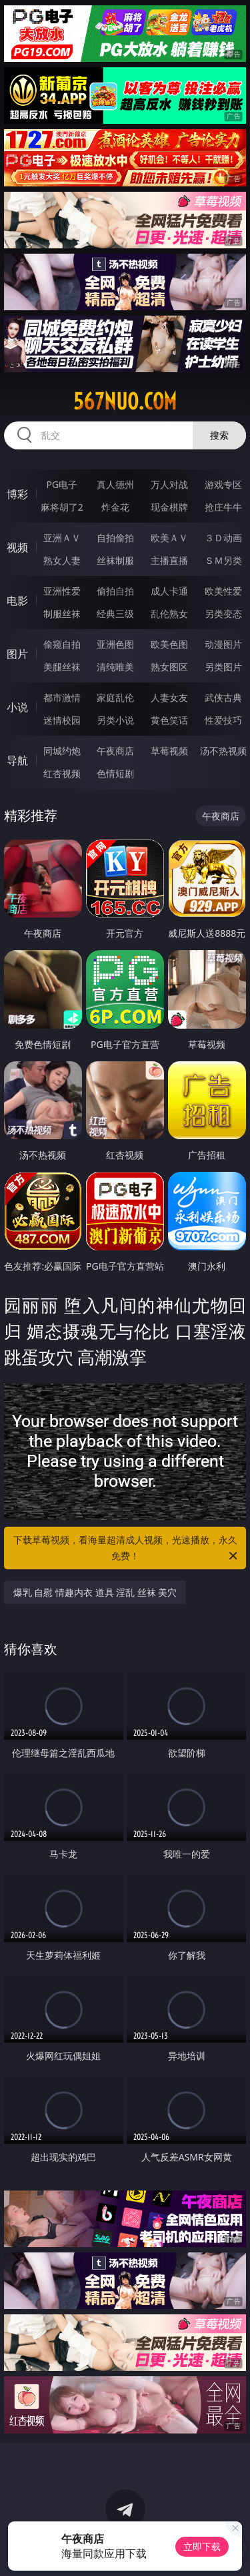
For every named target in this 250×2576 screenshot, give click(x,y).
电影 (17, 600)
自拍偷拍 (115, 537)
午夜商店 (115, 750)
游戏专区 (223, 484)
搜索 (219, 435)
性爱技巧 (223, 720)
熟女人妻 (62, 560)
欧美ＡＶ (169, 537)
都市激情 (62, 697)
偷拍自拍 (115, 591)
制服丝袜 (62, 613)
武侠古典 (223, 697)
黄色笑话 (169, 720)
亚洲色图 (115, 644)
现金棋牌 (169, 507)
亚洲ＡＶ (62, 537)
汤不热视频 (223, 750)
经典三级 (115, 613)
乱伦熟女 (169, 613)
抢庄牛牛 (223, 507)
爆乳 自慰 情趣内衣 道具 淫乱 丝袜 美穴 (95, 1592)
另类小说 (115, 720)
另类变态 (223, 613)
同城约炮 (62, 750)
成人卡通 (169, 591)
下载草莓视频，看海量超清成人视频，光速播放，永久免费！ (126, 1548)
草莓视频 (169, 750)
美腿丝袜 (62, 666)
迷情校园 (62, 720)
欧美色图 (169, 644)
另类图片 (223, 666)
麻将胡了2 (62, 507)
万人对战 (169, 484)
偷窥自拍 (62, 644)
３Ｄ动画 (223, 537)
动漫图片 (223, 644)
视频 (17, 547)
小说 (17, 707)
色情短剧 (115, 773)
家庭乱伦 (115, 697)
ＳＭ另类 (223, 560)
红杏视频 (62, 773)
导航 (17, 760)
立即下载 (202, 2546)
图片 (17, 653)
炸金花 (115, 507)
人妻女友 (169, 697)
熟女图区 (169, 666)
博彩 (17, 494)
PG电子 (61, 484)
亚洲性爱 (62, 591)
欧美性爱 (223, 591)
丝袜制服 (115, 560)
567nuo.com (125, 401)
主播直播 (169, 560)
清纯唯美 (115, 666)
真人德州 (115, 484)
